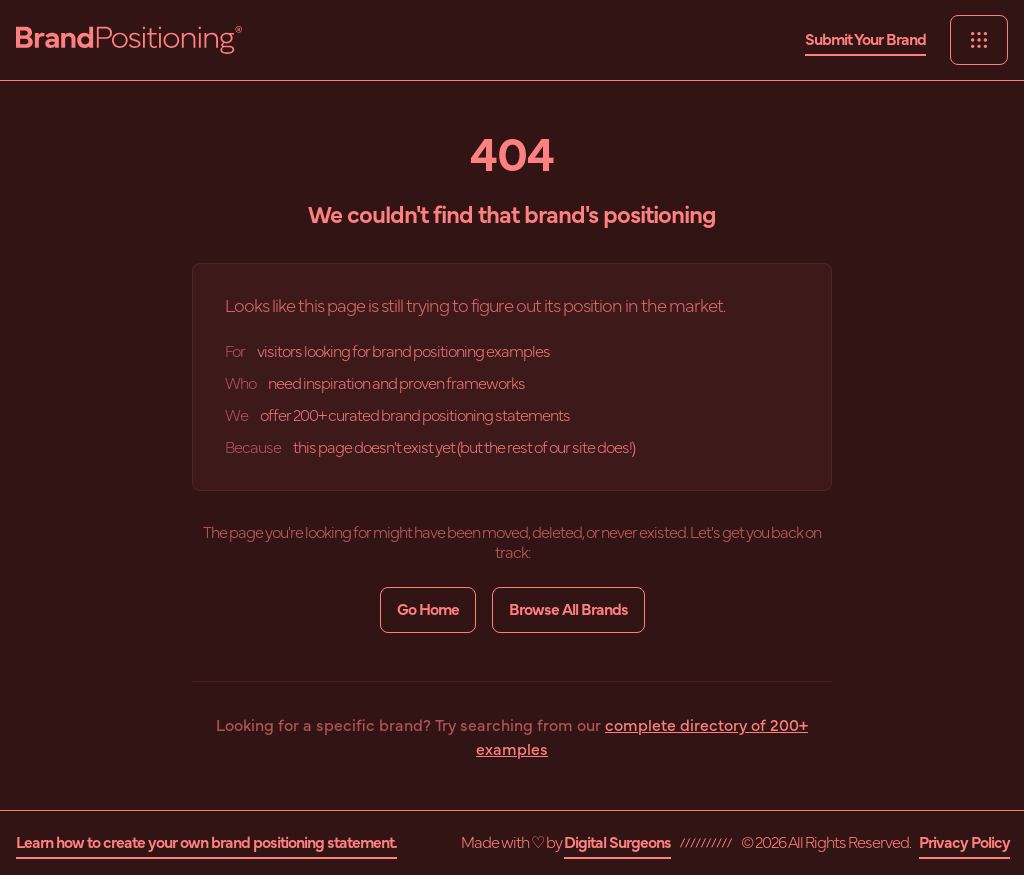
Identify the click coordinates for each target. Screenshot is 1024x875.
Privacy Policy (964, 843)
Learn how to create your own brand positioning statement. (206, 843)
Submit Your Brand (865, 40)
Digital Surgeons (617, 843)
